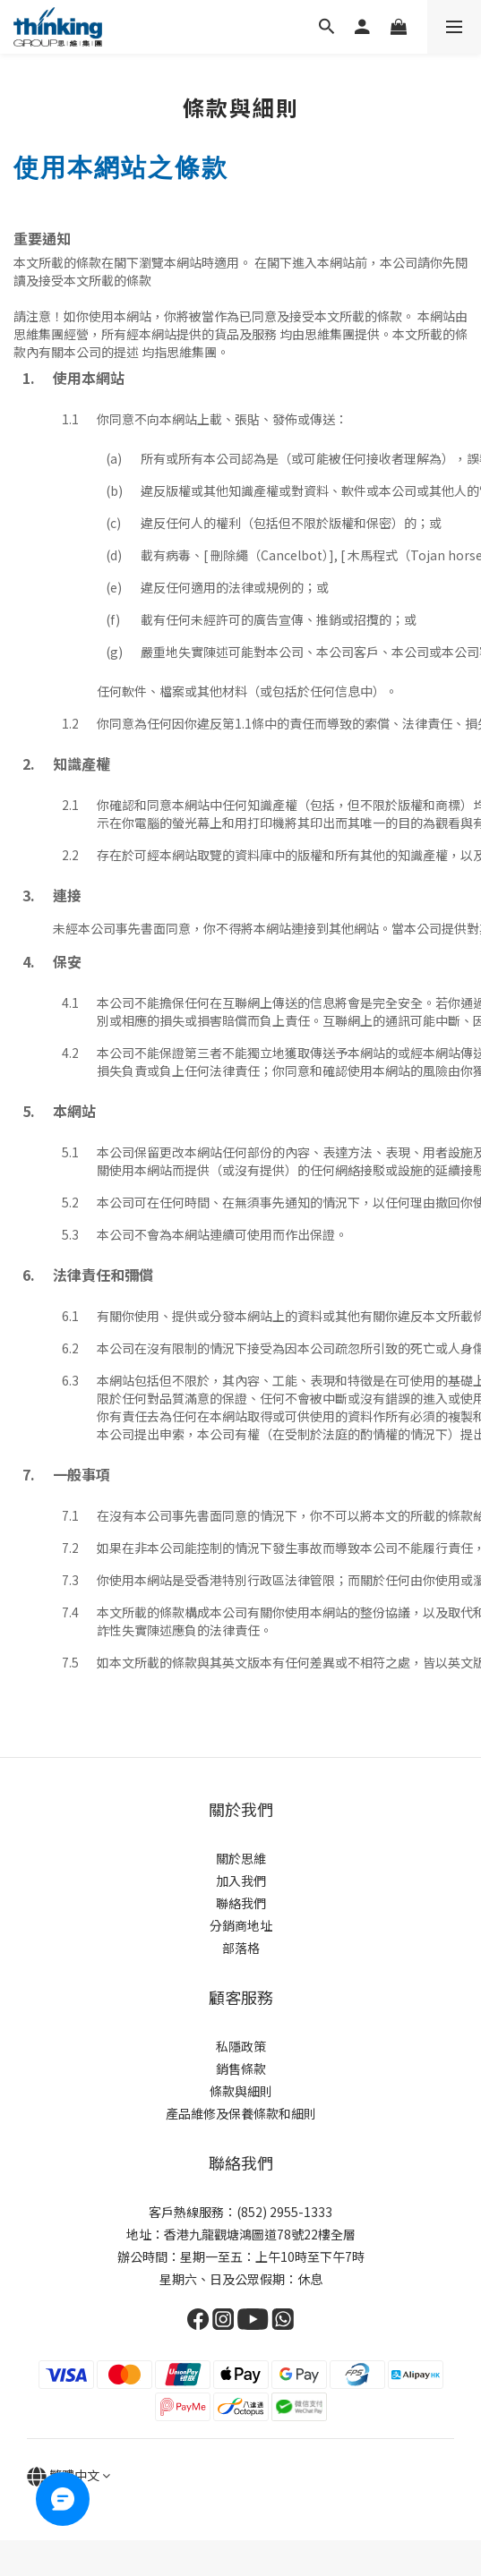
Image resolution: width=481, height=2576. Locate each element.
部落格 (241, 1948)
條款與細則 (241, 2091)
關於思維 (241, 1858)
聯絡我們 (241, 1903)
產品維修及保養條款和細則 (241, 2113)
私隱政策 (241, 2046)
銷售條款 (241, 2068)
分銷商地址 (241, 1925)
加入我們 (241, 1880)
